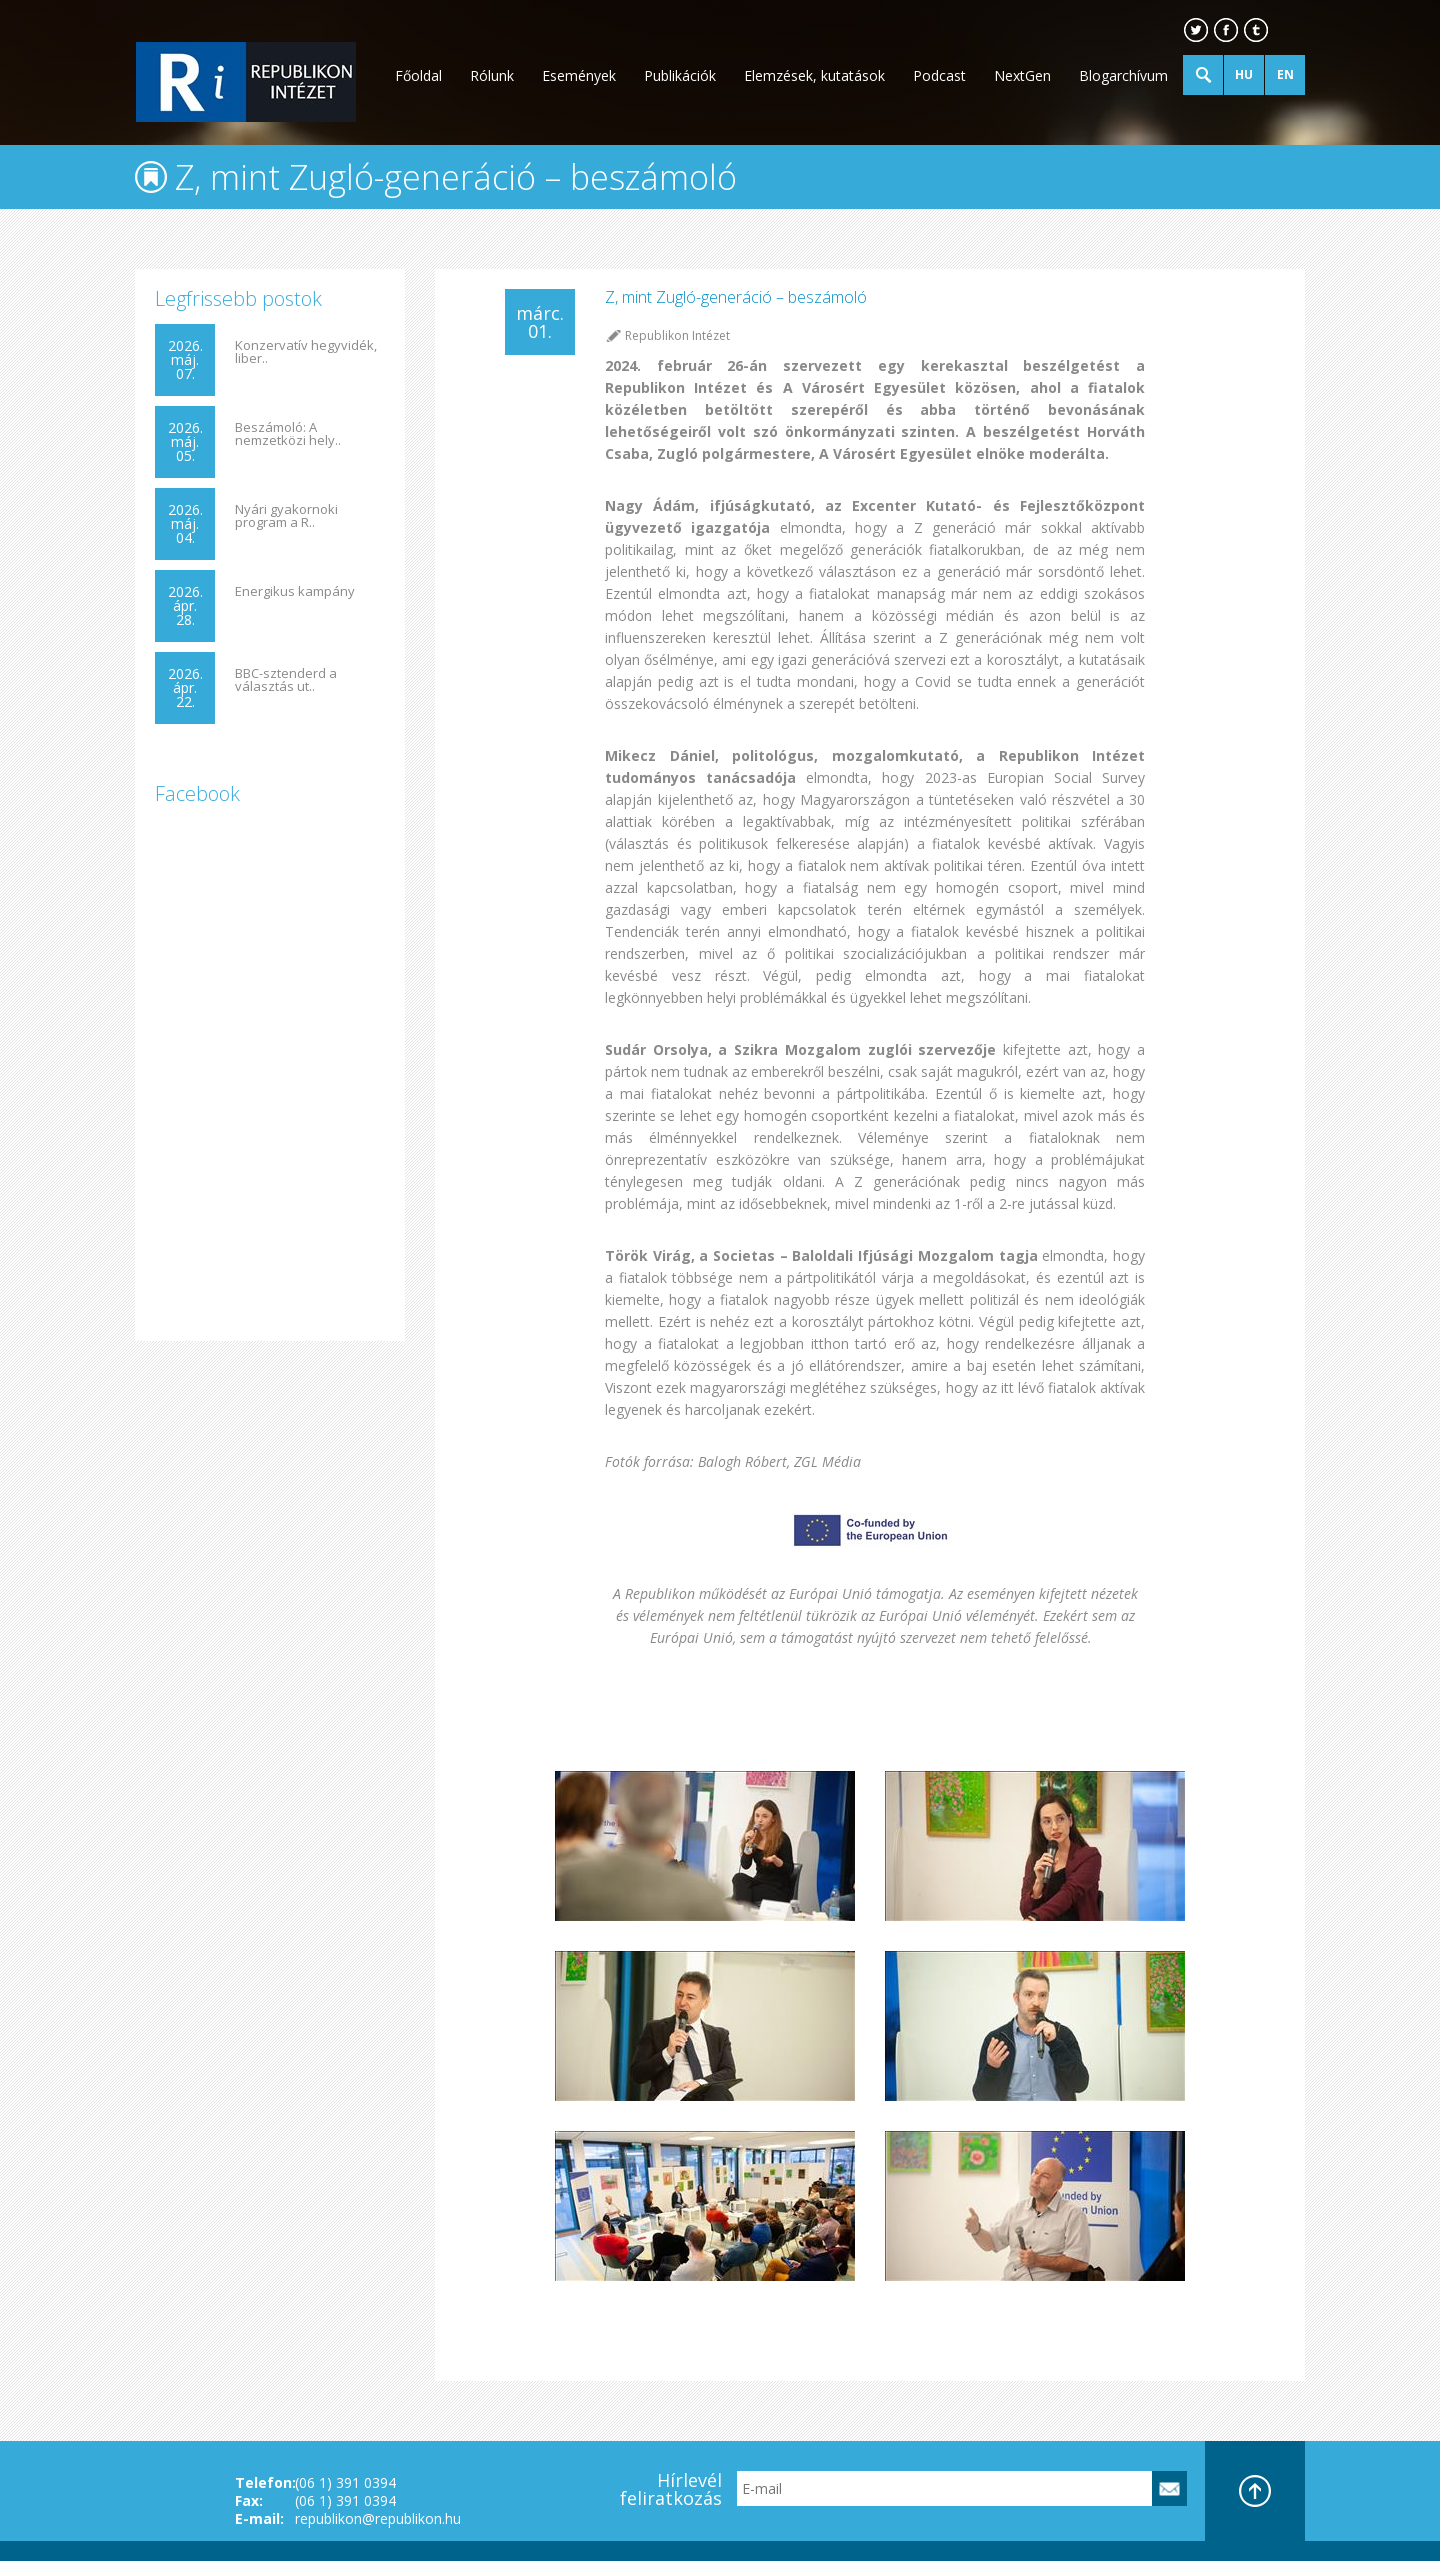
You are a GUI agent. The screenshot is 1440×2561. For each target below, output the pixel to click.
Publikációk (680, 75)
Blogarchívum (1123, 75)
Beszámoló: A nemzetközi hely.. (288, 434)
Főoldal (418, 75)
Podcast (939, 75)
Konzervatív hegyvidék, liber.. (306, 352)
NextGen (1022, 75)
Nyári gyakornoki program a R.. (286, 516)
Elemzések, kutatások (814, 75)
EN (1285, 74)
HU (1244, 74)
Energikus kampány (295, 591)
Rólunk (492, 75)
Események (579, 75)
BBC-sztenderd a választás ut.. (286, 680)
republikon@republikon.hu (378, 2518)
